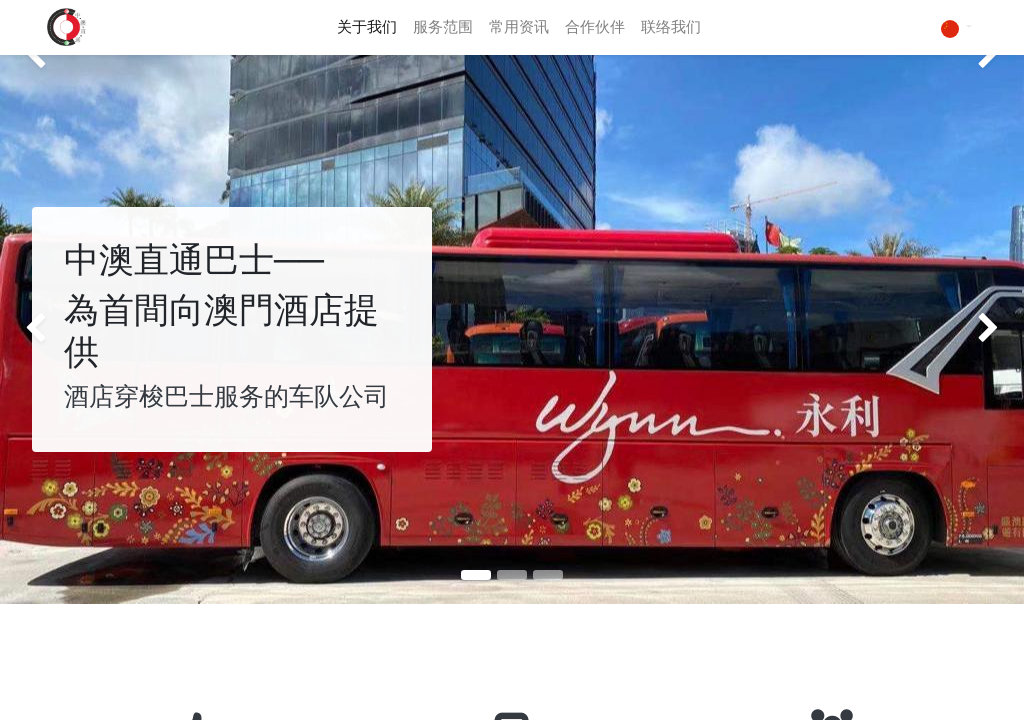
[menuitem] (367, 27)
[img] (41, 329)
